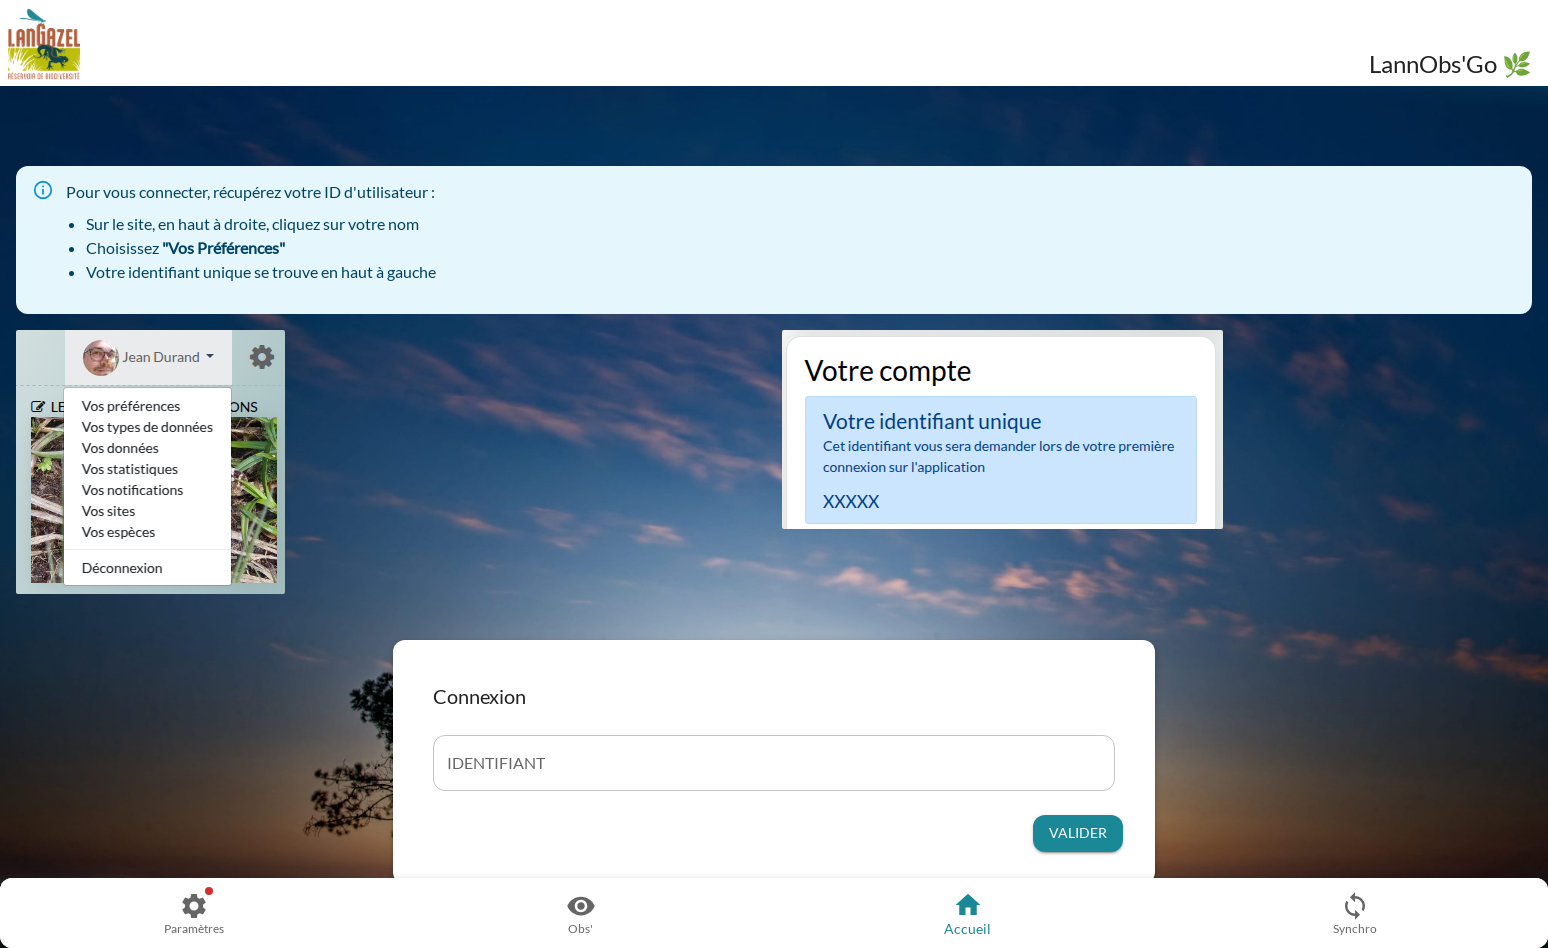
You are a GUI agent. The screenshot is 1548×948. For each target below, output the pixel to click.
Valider (1078, 833)
